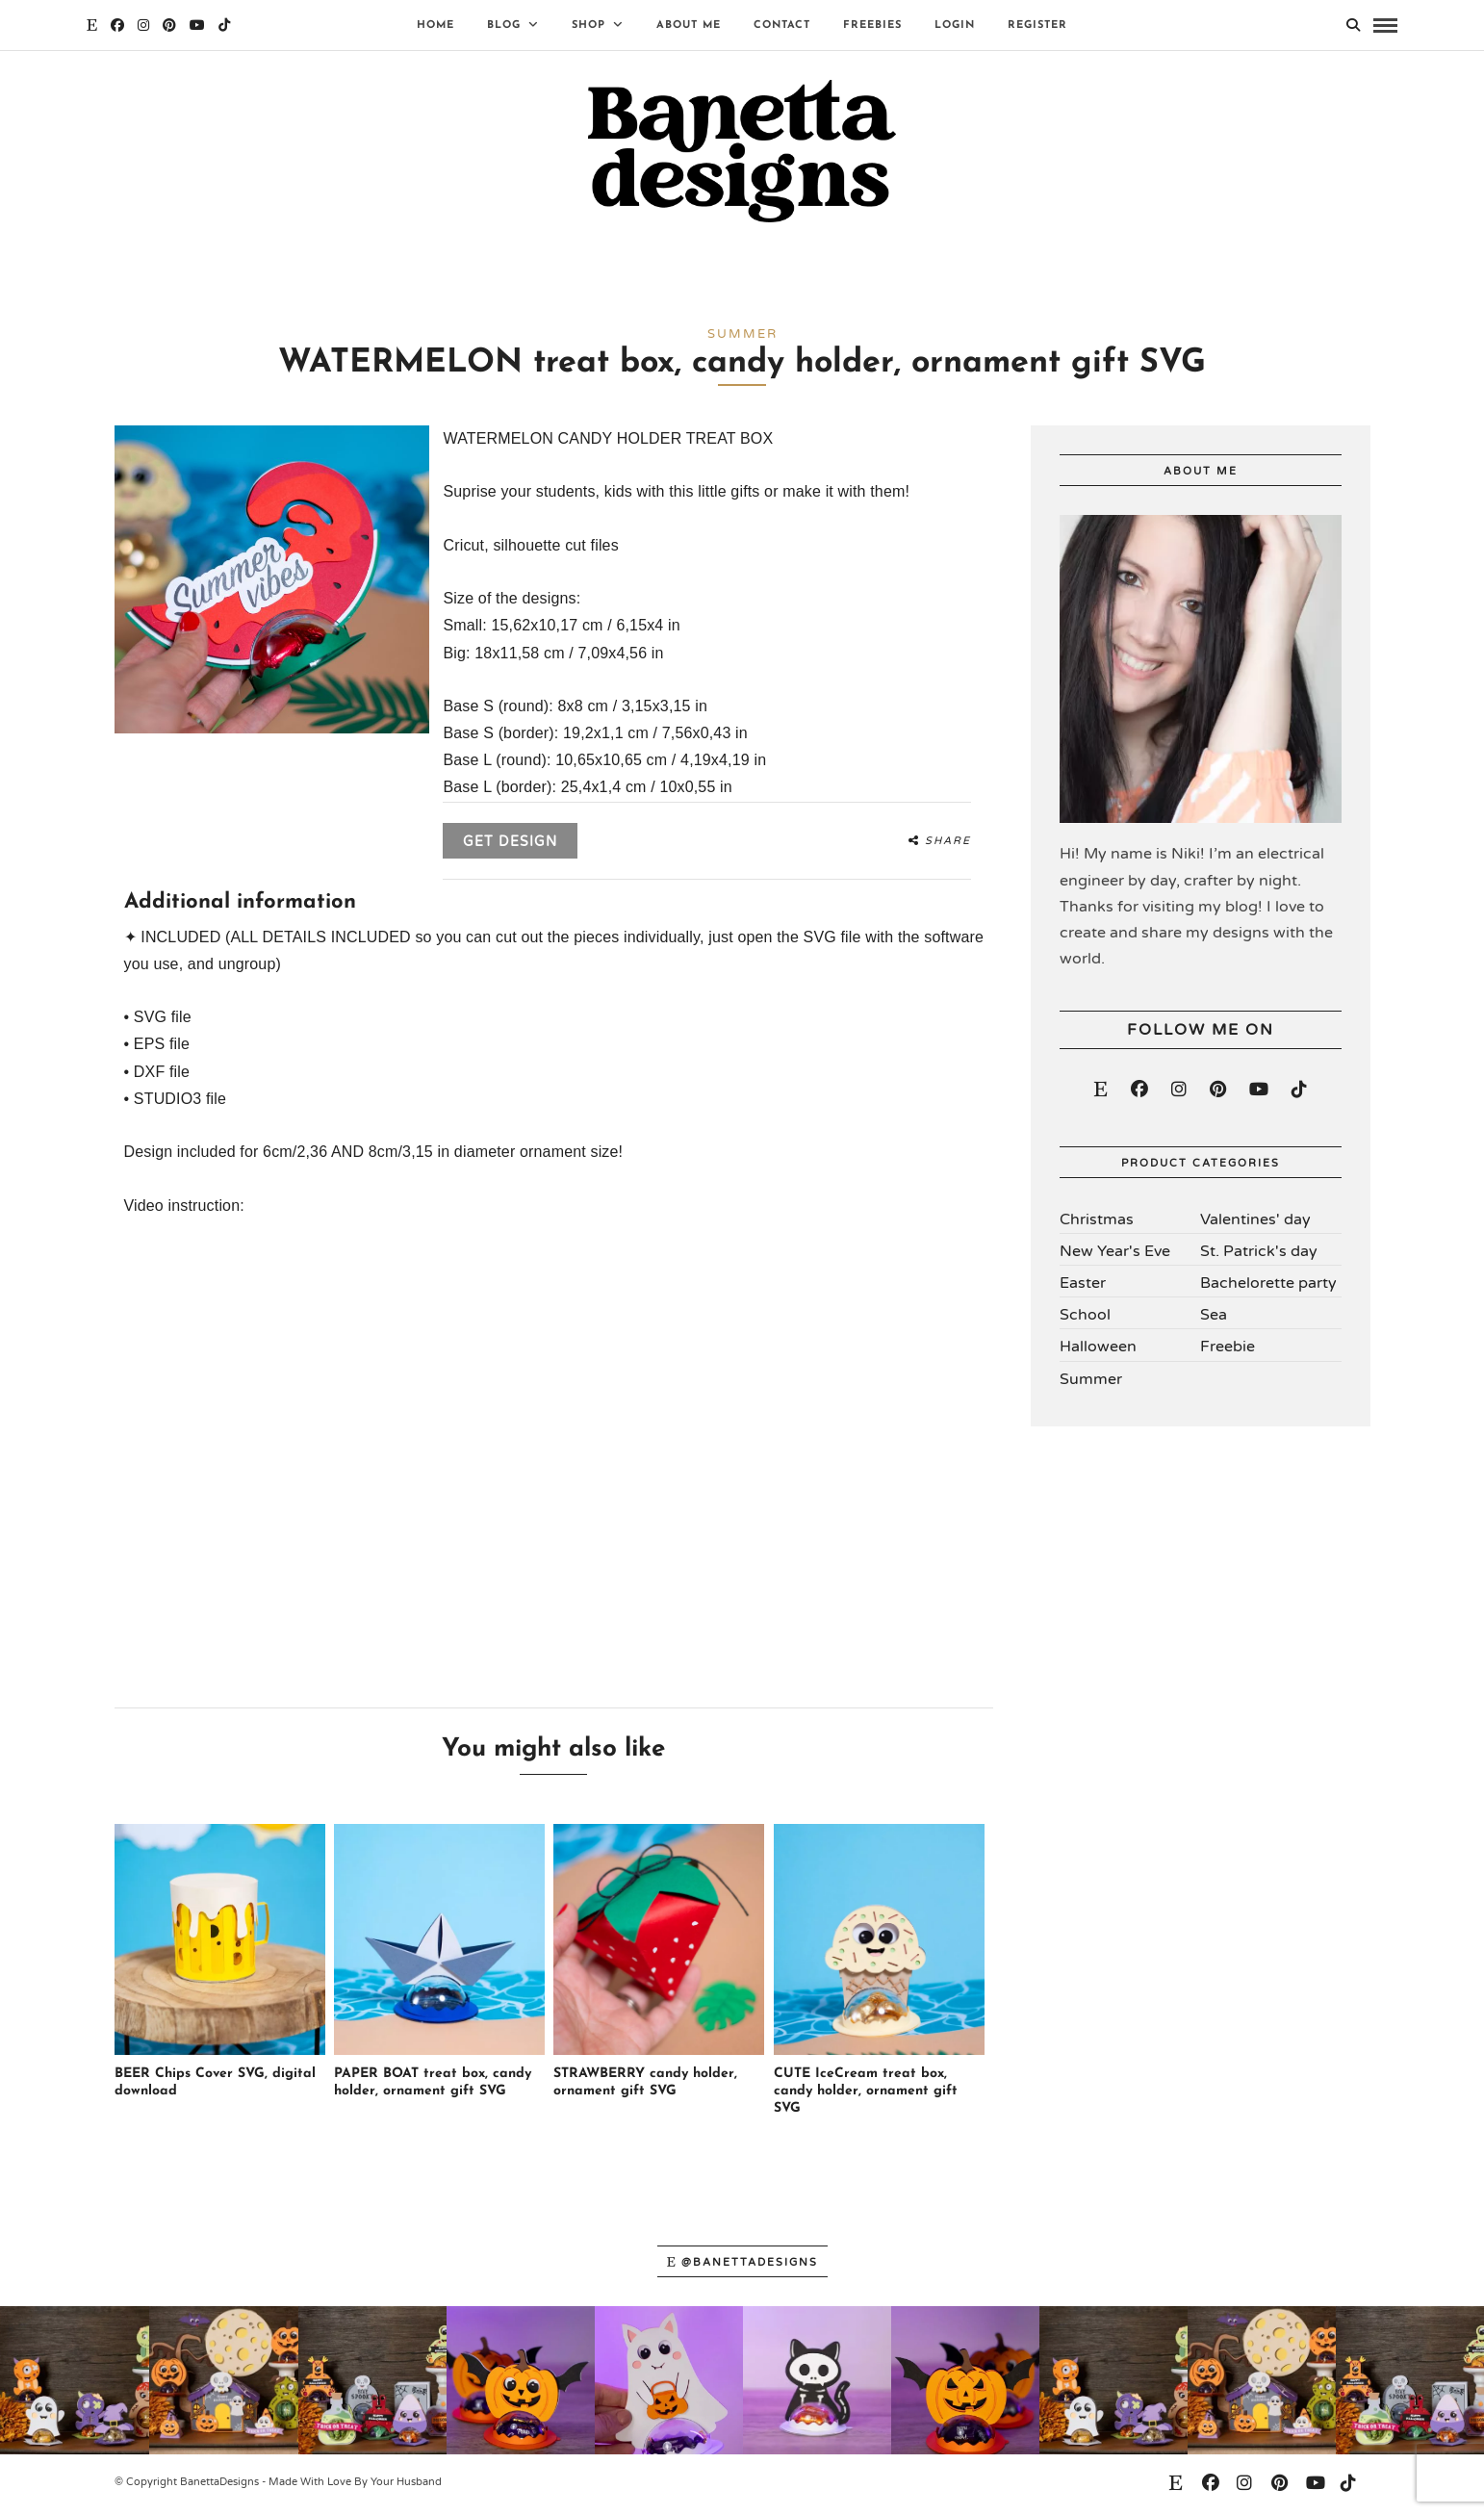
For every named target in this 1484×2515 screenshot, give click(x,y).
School (1085, 1319)
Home (435, 25)
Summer (1091, 1383)
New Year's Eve (1115, 1255)
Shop (588, 25)
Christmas (1097, 1223)
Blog (504, 25)
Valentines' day (1255, 1223)
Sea (1213, 1319)
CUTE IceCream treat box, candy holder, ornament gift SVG (866, 2095)
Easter (1083, 1287)
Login (954, 25)
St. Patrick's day (1259, 1255)
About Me (688, 25)
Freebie (1227, 1351)
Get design (510, 846)
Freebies (872, 25)
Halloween (1098, 1351)
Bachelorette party (1268, 1287)
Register (1037, 25)
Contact (782, 25)
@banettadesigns (742, 2267)
